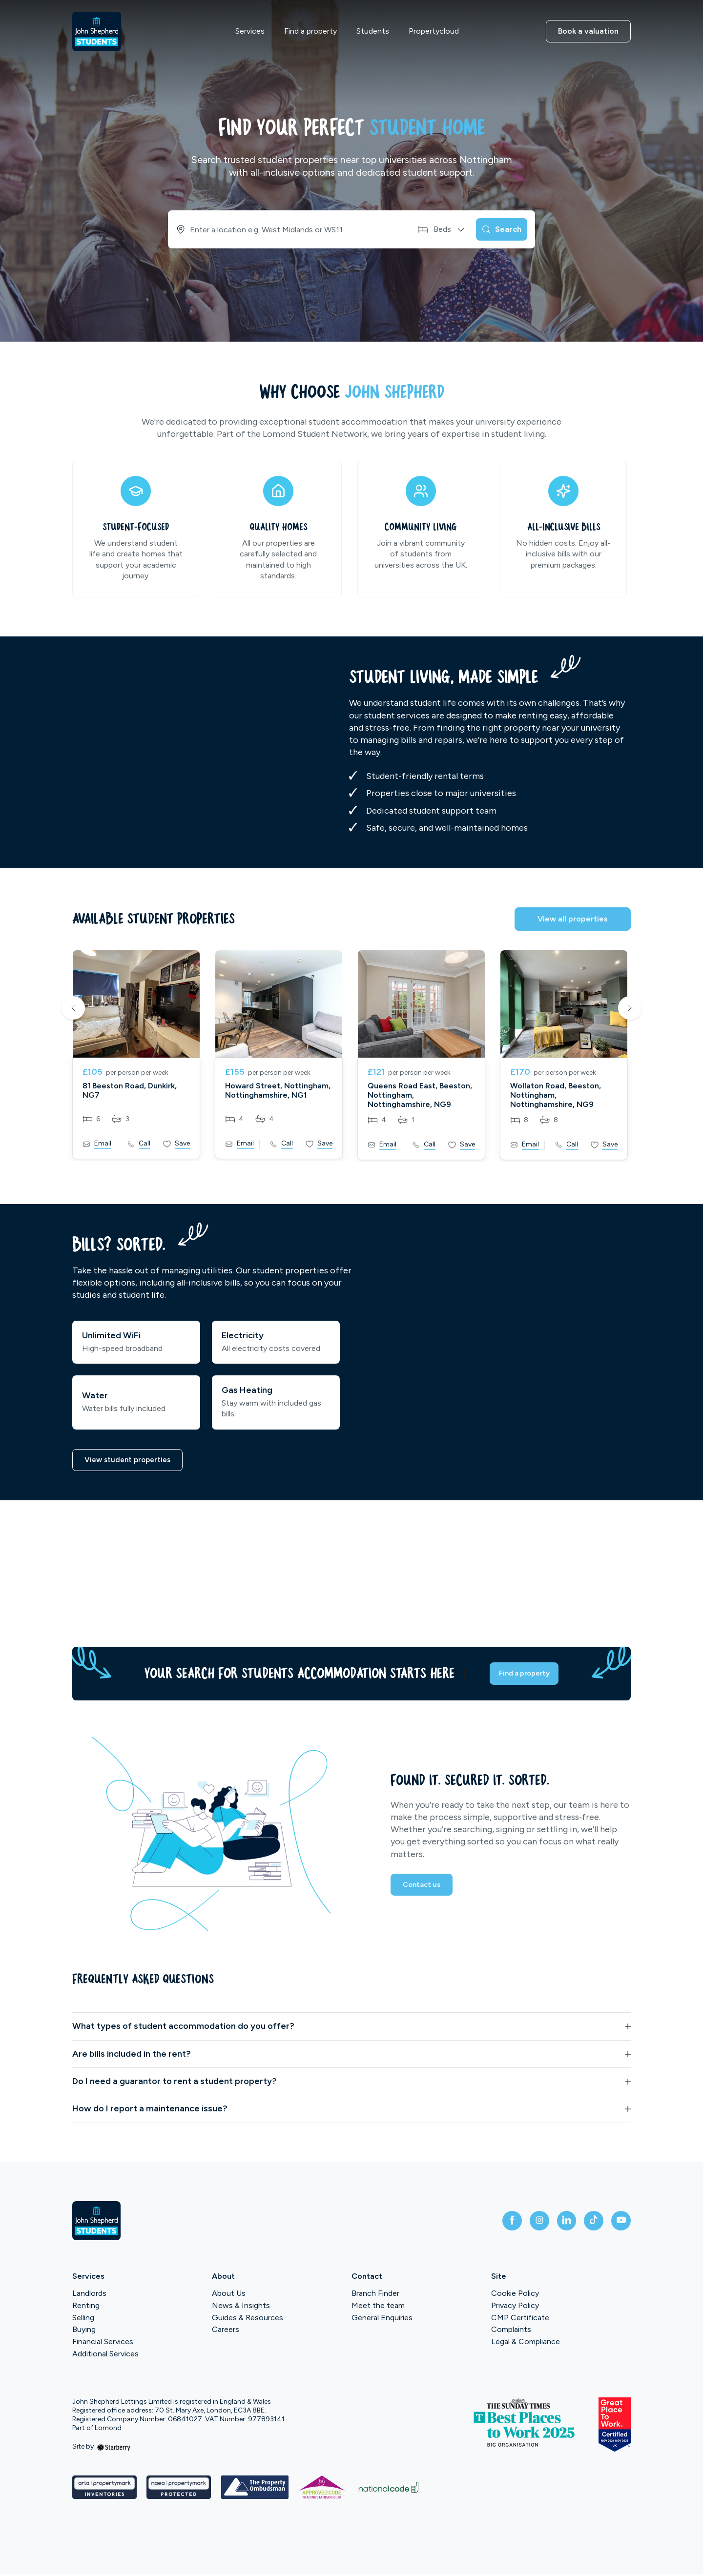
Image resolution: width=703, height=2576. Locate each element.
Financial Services (102, 2344)
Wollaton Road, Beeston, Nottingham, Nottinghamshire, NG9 (555, 1095)
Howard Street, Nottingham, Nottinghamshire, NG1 (278, 1090)
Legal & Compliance (525, 2344)
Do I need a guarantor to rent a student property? (174, 2083)
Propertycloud (434, 31)
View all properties (573, 918)
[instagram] (525, 2222)
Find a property (310, 31)
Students (372, 31)
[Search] (495, 229)
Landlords (89, 2295)
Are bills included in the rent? (131, 2055)
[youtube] (619, 2222)
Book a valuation (588, 31)
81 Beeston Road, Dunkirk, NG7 (130, 1090)
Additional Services (105, 2355)
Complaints (511, 2331)
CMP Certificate (520, 2319)
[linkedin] (556, 2222)
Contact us (423, 1889)
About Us (229, 2295)
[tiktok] (588, 2222)
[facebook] (494, 2222)
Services (250, 31)
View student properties (130, 1460)
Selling (83, 2319)
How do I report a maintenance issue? (149, 2111)
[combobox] (278, 229)
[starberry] (113, 2449)
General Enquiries (382, 2319)
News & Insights (241, 2307)
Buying (84, 2331)
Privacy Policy (515, 2307)
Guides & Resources (247, 2319)
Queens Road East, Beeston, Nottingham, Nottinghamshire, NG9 (420, 1095)
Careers (225, 2331)
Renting (86, 2307)
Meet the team (378, 2307)
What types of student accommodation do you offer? (183, 2028)
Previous (73, 1008)
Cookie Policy (515, 2295)
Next (629, 1008)
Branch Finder (375, 2295)
